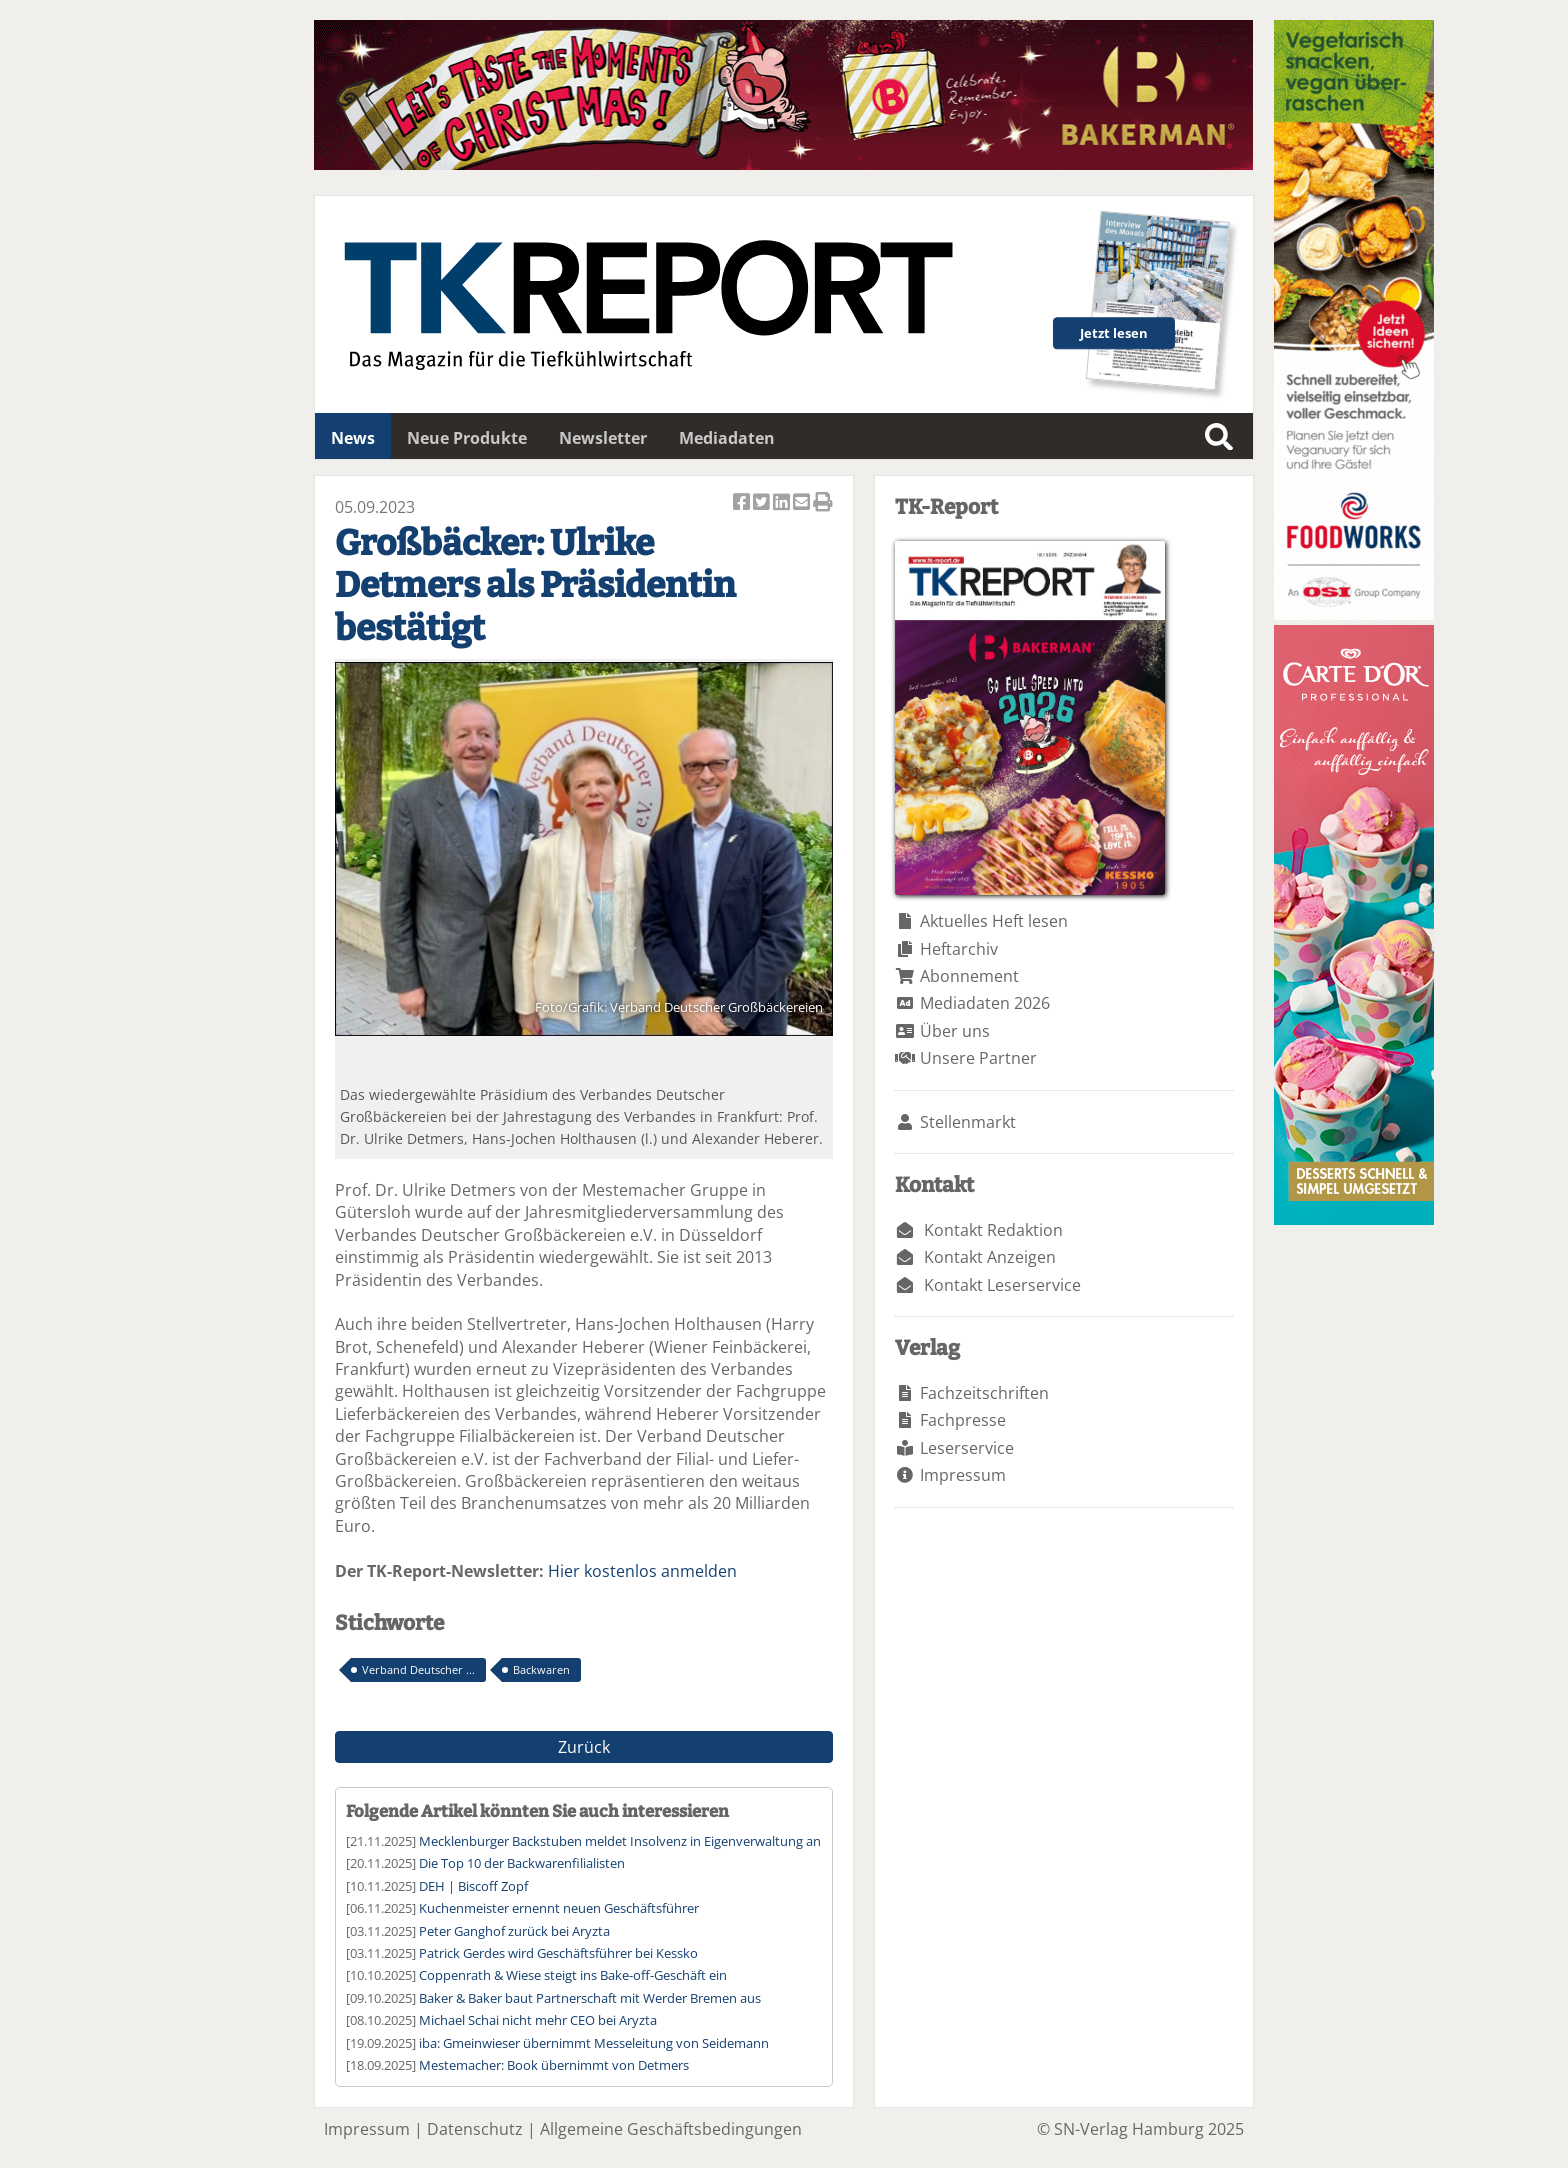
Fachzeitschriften (984, 1393)
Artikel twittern (763, 503)
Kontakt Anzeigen (990, 1257)
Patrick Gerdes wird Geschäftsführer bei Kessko (558, 1953)
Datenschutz (475, 2129)
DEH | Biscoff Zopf (473, 1886)
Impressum (963, 1475)
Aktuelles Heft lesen (994, 921)
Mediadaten (727, 438)
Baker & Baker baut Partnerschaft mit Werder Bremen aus (590, 1998)
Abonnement (969, 976)
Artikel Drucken (823, 503)
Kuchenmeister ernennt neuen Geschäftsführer (559, 1908)
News (353, 438)
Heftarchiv (959, 949)
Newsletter (603, 438)
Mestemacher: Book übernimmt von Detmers (554, 2065)
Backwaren (541, 1669)
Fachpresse (963, 1420)
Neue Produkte (467, 438)
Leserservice (967, 1448)
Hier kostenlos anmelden (642, 1571)
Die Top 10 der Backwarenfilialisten (522, 1863)
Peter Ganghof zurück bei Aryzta (514, 1931)
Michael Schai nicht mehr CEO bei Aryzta (538, 2020)
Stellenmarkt (968, 1122)
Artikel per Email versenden (803, 503)
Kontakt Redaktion (993, 1230)
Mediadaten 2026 (985, 1003)
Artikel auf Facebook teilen (743, 503)
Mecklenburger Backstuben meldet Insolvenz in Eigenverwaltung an (620, 1841)
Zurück (584, 1747)
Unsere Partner (978, 1058)
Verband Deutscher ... (418, 1669)
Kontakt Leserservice (1002, 1285)
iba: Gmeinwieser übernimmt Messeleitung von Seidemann (594, 2043)
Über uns (955, 1031)
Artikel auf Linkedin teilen (783, 503)
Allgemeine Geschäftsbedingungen (671, 2129)
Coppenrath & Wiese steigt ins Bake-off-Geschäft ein (573, 1975)
